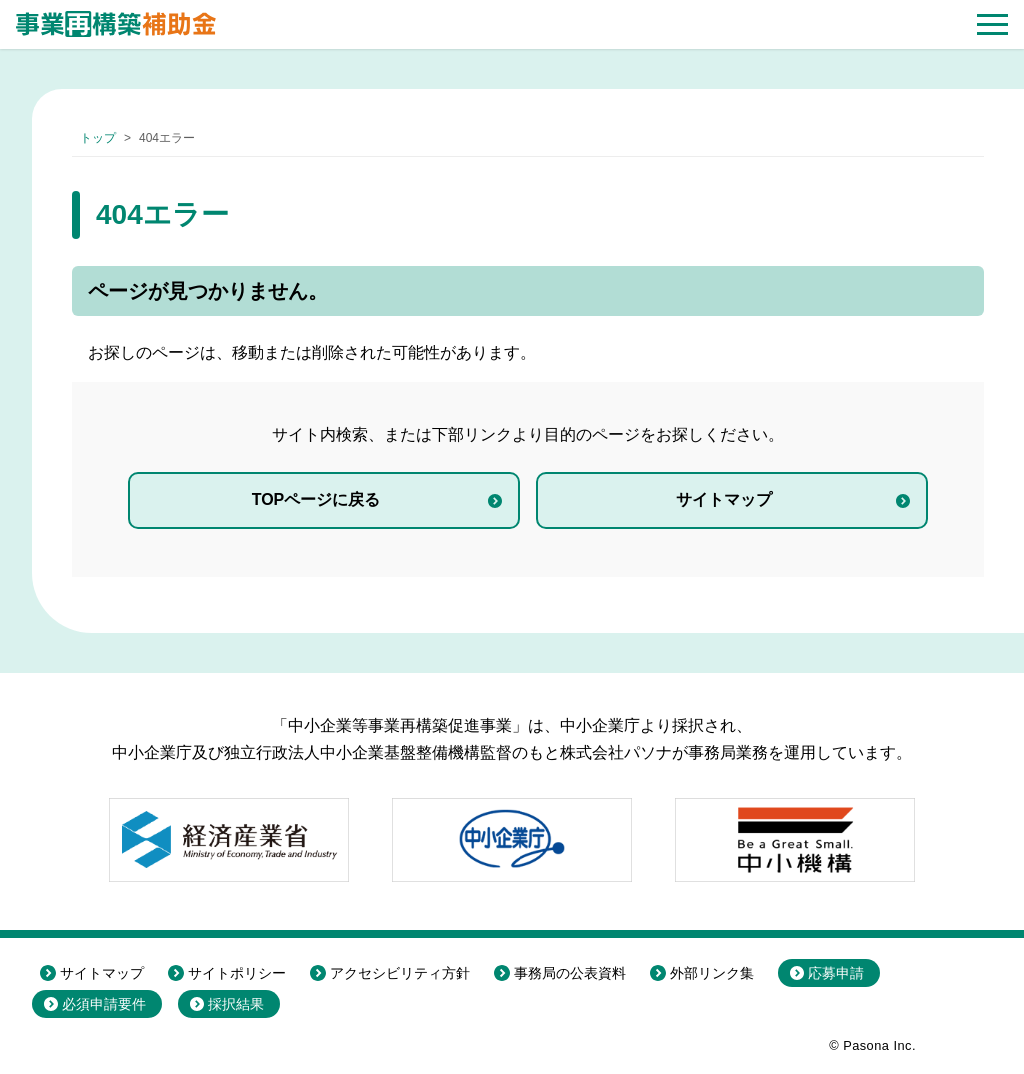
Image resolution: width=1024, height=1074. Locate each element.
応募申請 (836, 973)
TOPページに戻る (316, 499)
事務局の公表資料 (570, 973)
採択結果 (236, 1004)
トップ (98, 138)
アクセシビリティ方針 (400, 973)
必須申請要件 (104, 1004)
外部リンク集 (712, 973)
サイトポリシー (237, 973)
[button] (992, 24)
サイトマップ (724, 499)
